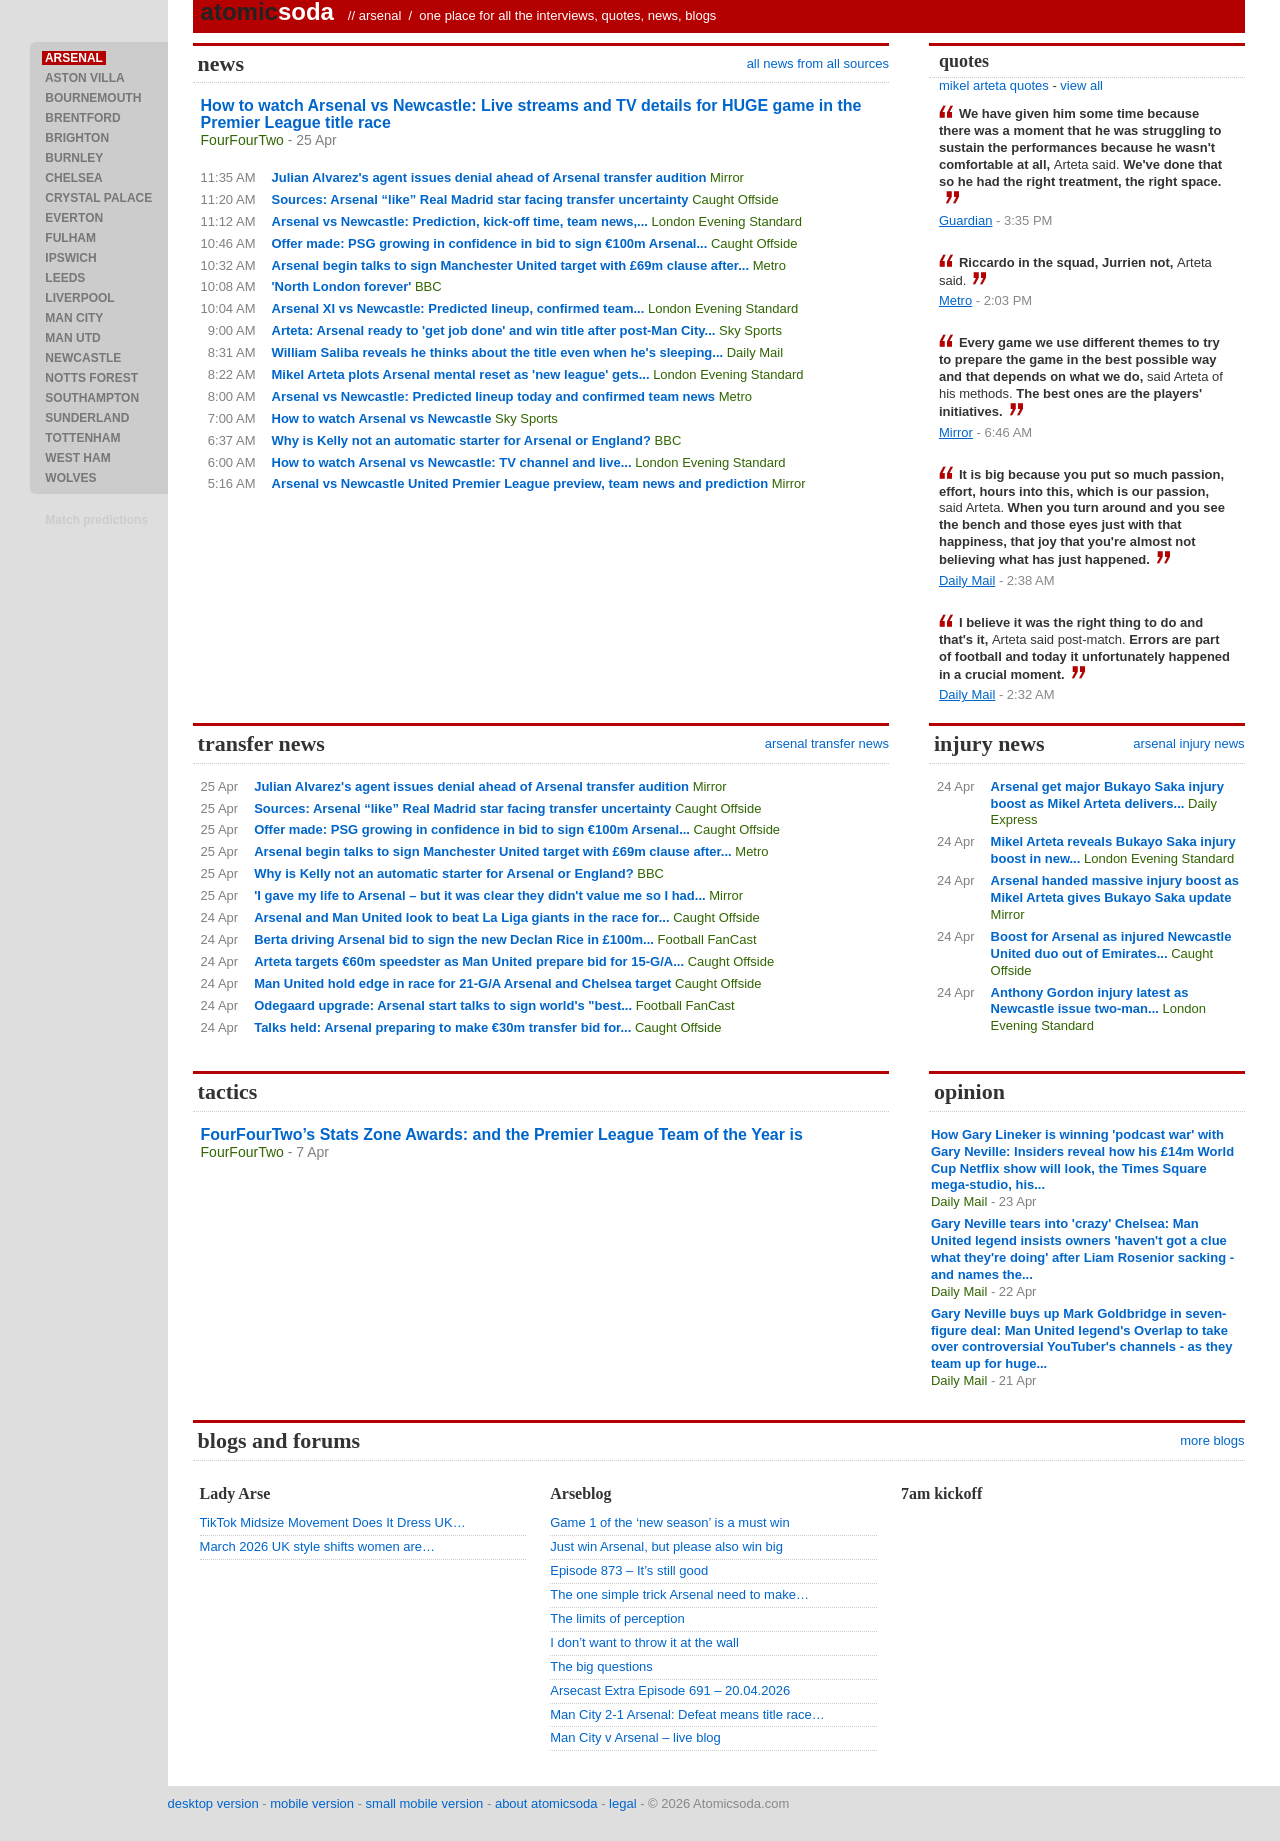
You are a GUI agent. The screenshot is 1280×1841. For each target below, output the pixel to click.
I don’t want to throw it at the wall (644, 1642)
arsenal (380, 15)
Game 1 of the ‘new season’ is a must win (669, 1522)
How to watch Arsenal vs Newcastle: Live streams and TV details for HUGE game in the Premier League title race (531, 114)
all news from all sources (818, 63)
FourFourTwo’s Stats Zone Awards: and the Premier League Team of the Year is (502, 1134)
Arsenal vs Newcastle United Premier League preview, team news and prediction (520, 483)
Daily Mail (755, 352)
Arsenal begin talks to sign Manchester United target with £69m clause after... (511, 265)
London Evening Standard (727, 221)
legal (622, 1803)
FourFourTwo (242, 140)
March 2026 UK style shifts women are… (318, 1546)
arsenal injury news (1188, 743)
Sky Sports (750, 330)
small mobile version (425, 1803)
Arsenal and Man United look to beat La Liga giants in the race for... (461, 917)
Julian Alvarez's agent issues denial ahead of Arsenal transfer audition (489, 177)
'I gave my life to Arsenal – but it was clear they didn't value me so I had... (479, 895)
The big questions (601, 1666)
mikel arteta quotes (994, 85)
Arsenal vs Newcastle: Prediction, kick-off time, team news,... (460, 221)
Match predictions (96, 520)
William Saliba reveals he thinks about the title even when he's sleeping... (498, 352)
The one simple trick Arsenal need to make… (679, 1594)
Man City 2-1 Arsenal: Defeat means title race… (687, 1714)
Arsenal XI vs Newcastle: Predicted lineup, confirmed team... (458, 308)
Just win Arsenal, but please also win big (666, 1546)
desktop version (213, 1803)
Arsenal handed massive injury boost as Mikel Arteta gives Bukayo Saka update (1115, 889)
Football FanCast (707, 939)
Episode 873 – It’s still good (629, 1570)
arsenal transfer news (827, 743)
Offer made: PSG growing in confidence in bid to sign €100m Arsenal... (490, 243)
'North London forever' (342, 286)
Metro (769, 265)
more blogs (1212, 1440)
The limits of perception (617, 1618)
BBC (428, 286)
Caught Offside (735, 199)
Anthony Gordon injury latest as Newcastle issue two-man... (1090, 1001)
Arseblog (580, 1493)
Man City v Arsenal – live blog (635, 1737)
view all (1081, 85)
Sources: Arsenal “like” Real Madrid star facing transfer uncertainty (480, 199)
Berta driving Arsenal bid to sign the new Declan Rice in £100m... (454, 939)
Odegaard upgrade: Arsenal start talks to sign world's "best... (443, 1005)
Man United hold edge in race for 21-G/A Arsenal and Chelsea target (462, 983)
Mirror (727, 177)
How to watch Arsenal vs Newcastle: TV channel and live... (452, 462)
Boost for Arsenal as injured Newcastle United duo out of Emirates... (1111, 945)
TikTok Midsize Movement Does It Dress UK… (333, 1522)
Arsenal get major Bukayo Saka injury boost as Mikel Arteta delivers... (1107, 795)
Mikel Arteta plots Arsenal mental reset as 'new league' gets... (461, 374)
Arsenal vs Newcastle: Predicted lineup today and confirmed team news (494, 396)
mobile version (312, 1803)
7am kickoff (941, 1493)
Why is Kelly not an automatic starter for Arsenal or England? (461, 440)
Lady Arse (235, 1493)
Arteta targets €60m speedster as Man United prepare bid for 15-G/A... (469, 961)
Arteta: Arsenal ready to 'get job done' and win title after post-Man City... (494, 330)
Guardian (965, 220)
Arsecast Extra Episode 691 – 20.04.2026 (670, 1690)
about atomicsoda (546, 1803)
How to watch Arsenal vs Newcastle (382, 418)
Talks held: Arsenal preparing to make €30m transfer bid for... (442, 1027)
